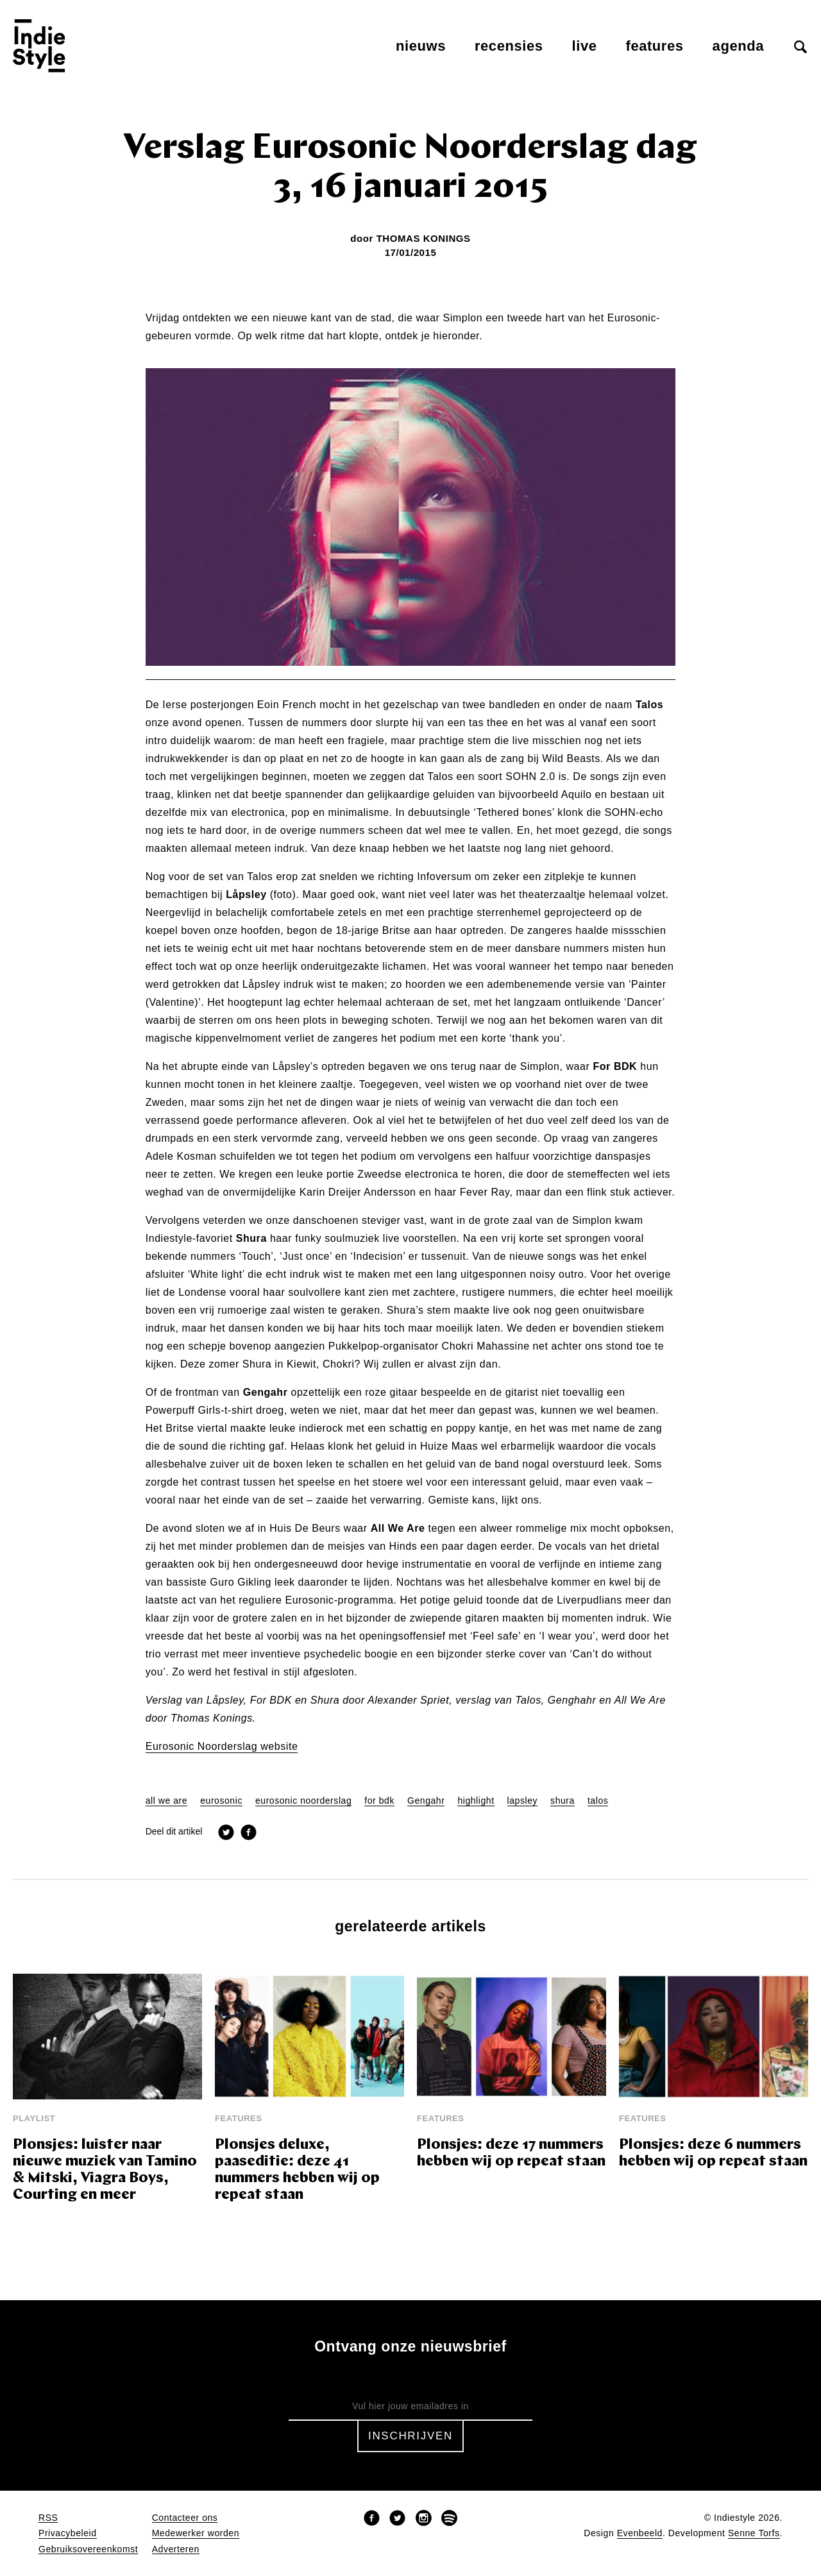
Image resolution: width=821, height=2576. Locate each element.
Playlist (34, 2118)
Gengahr (425, 1801)
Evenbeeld (640, 2533)
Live (584, 46)
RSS (48, 2518)
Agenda (738, 46)
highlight (475, 1801)
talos (598, 1801)
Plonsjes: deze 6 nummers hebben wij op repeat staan (713, 2153)
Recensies (509, 46)
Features (655, 46)
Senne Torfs (754, 2533)
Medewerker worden (195, 2533)
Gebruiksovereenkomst (88, 2549)
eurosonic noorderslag (303, 1801)
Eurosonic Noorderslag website (222, 1746)
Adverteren (175, 2549)
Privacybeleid (67, 2533)
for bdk (379, 1801)
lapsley (522, 1801)
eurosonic (221, 1801)
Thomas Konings (424, 238)
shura (562, 1801)
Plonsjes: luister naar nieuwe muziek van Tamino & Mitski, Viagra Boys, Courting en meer (105, 2170)
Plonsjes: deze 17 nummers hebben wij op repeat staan (511, 2153)
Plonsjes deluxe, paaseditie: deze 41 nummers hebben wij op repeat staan (297, 2170)
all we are (167, 1801)
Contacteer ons (185, 2518)
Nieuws (421, 46)
